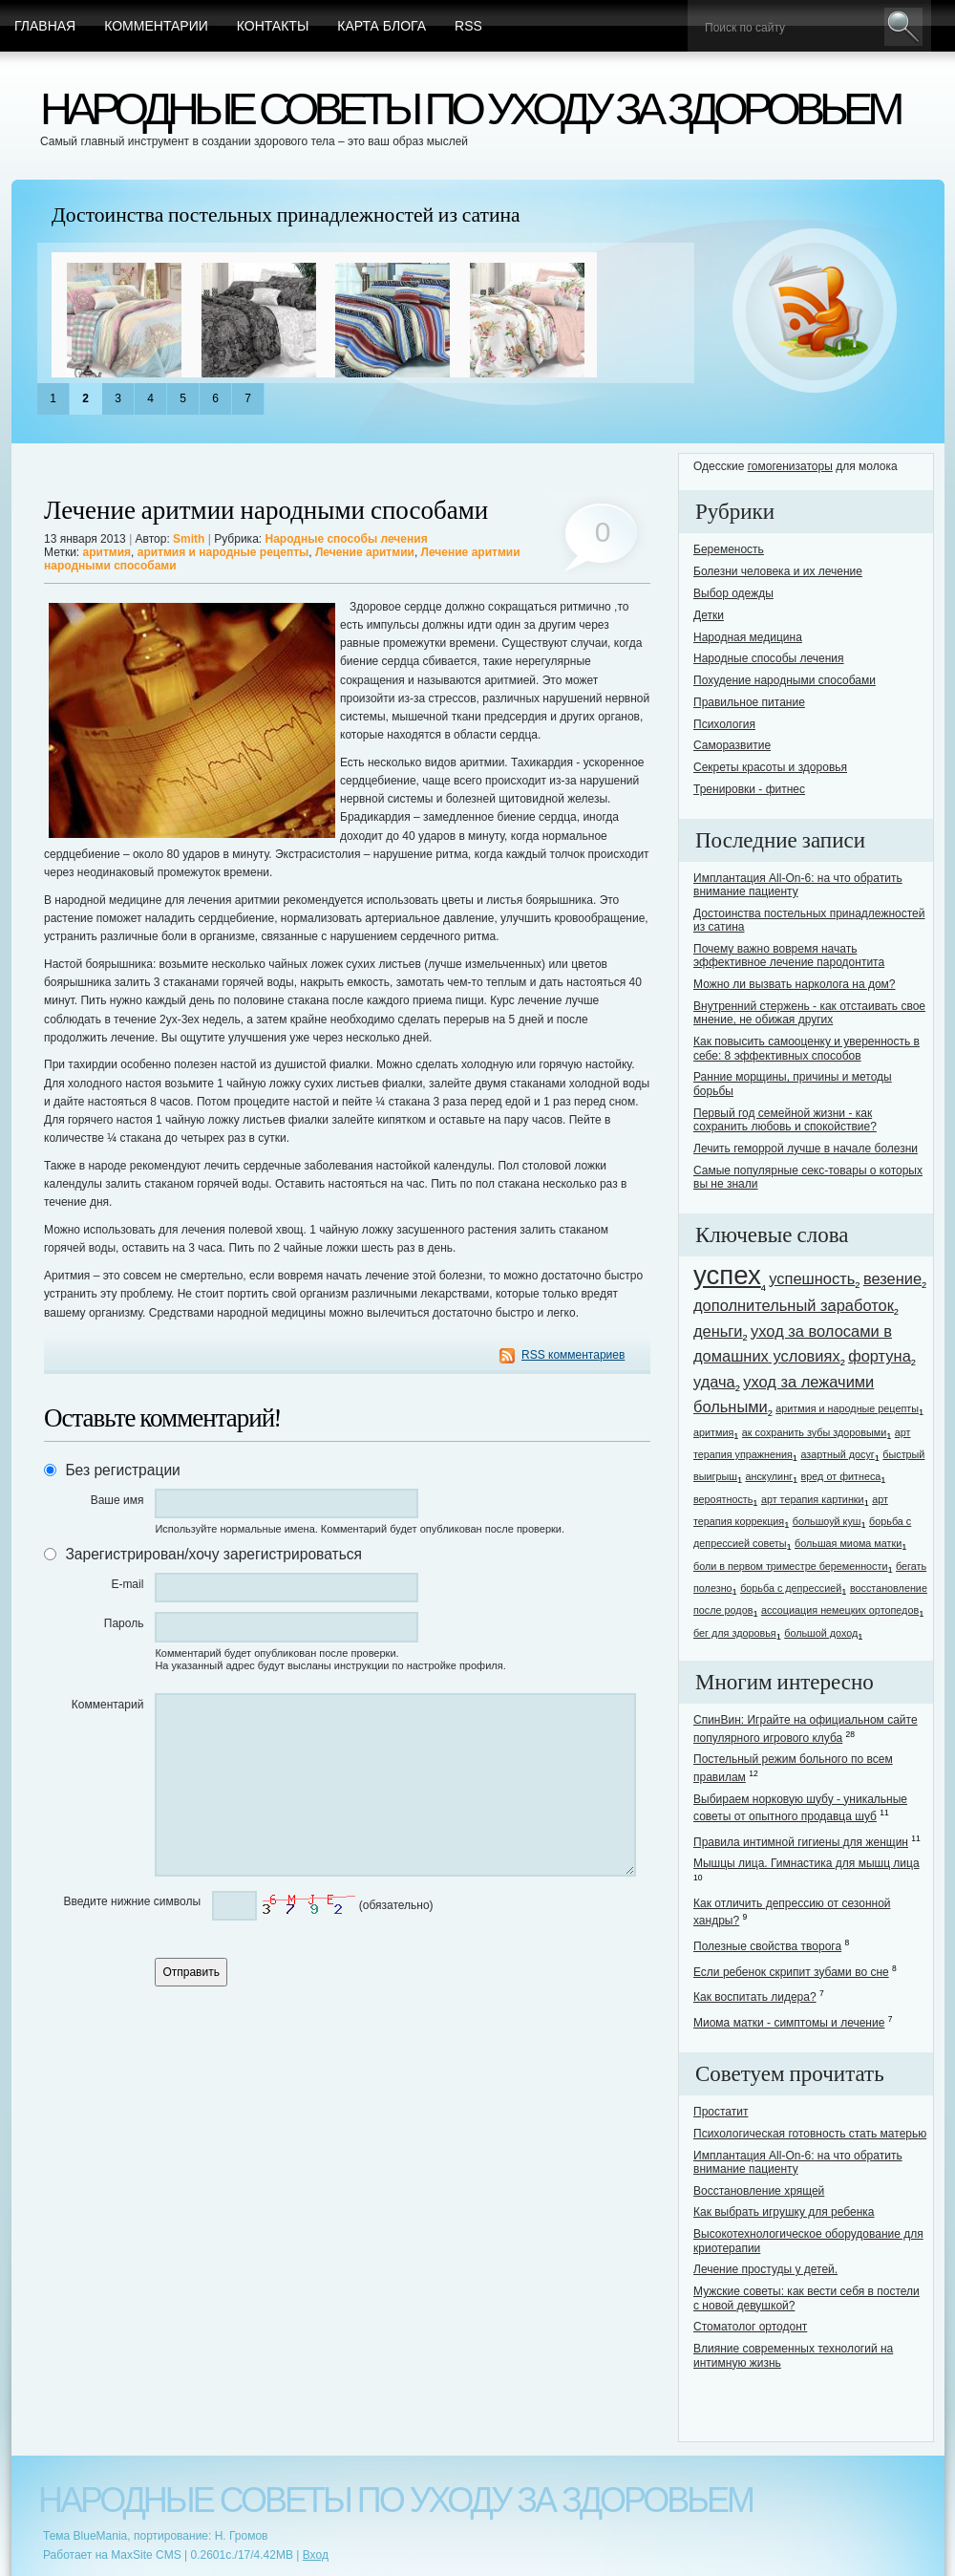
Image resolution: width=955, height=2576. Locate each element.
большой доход (821, 1633)
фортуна (879, 1355)
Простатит (720, 2111)
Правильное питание (749, 702)
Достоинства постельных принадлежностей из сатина (286, 215)
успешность (812, 1278)
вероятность (723, 1499)
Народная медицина (747, 637)
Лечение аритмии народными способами (266, 511)
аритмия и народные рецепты (223, 552)
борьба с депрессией (790, 1588)
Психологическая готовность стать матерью (809, 2133)
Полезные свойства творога (767, 1946)
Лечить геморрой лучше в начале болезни (805, 1148)
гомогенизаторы (790, 466)
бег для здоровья (734, 1633)
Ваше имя (117, 1500)
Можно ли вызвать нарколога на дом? (794, 984)
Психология (724, 724)
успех (727, 1275)
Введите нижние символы (132, 1901)
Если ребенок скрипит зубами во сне (791, 1972)
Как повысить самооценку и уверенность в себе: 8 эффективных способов (806, 1048)
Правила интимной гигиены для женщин (800, 1842)
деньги (718, 1331)
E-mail (127, 1584)
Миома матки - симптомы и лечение (788, 2022)
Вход (316, 2555)
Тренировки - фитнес (749, 789)
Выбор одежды (733, 593)
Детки (708, 615)
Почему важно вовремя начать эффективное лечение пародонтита (788, 955)
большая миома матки (848, 1543)
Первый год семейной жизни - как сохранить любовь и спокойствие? (785, 1119)
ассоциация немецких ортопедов (840, 1610)
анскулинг (769, 1476)
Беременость (728, 549)
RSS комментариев (573, 1355)
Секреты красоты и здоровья (770, 767)
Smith (188, 539)
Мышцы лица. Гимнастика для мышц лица (806, 1863)
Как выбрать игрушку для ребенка (784, 2212)
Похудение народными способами (784, 680)
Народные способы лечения (346, 539)
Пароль (124, 1623)
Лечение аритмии (364, 552)
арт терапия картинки (812, 1499)
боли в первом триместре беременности (790, 1566)
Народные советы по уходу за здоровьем (469, 108)
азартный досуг (837, 1454)
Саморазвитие (732, 745)
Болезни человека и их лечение (777, 571)
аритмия (107, 552)
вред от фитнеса (841, 1476)
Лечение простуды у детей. (765, 2269)
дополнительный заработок (793, 1305)
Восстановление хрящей (758, 2191)
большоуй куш (827, 1521)
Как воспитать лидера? (755, 1997)
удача (714, 1381)
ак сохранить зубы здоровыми (814, 1432)
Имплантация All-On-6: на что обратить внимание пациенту (797, 884)
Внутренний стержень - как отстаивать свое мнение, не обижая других (809, 1012)
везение (892, 1278)
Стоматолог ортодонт (750, 2326)
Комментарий (108, 1704)
